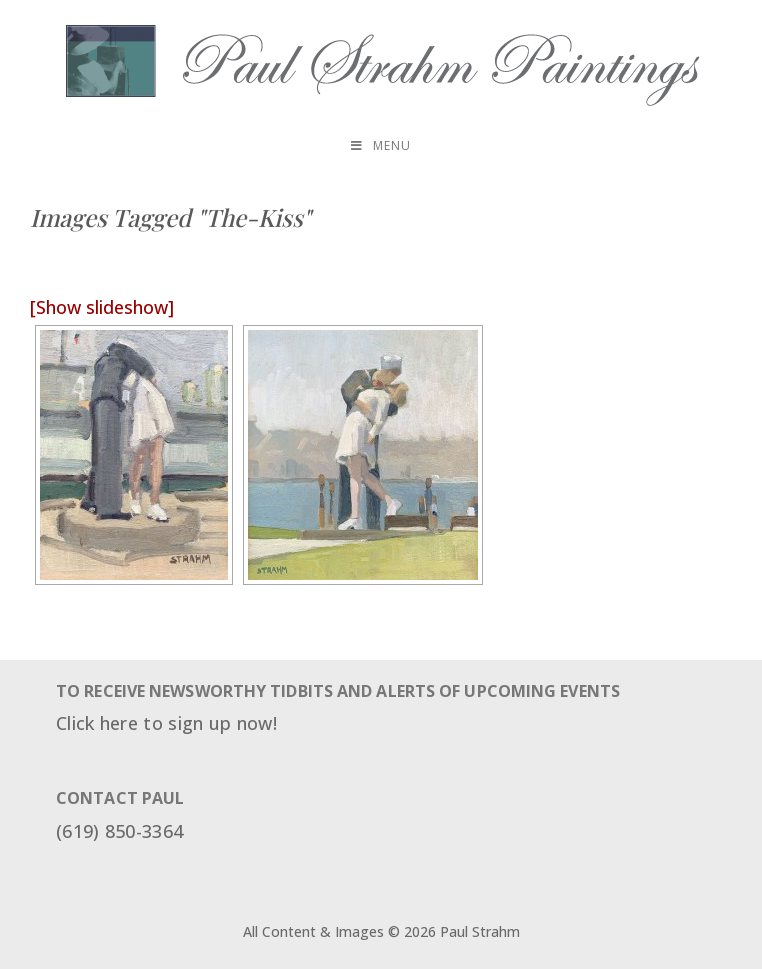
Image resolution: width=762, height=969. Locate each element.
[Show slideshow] (102, 307)
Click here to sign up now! (166, 723)
